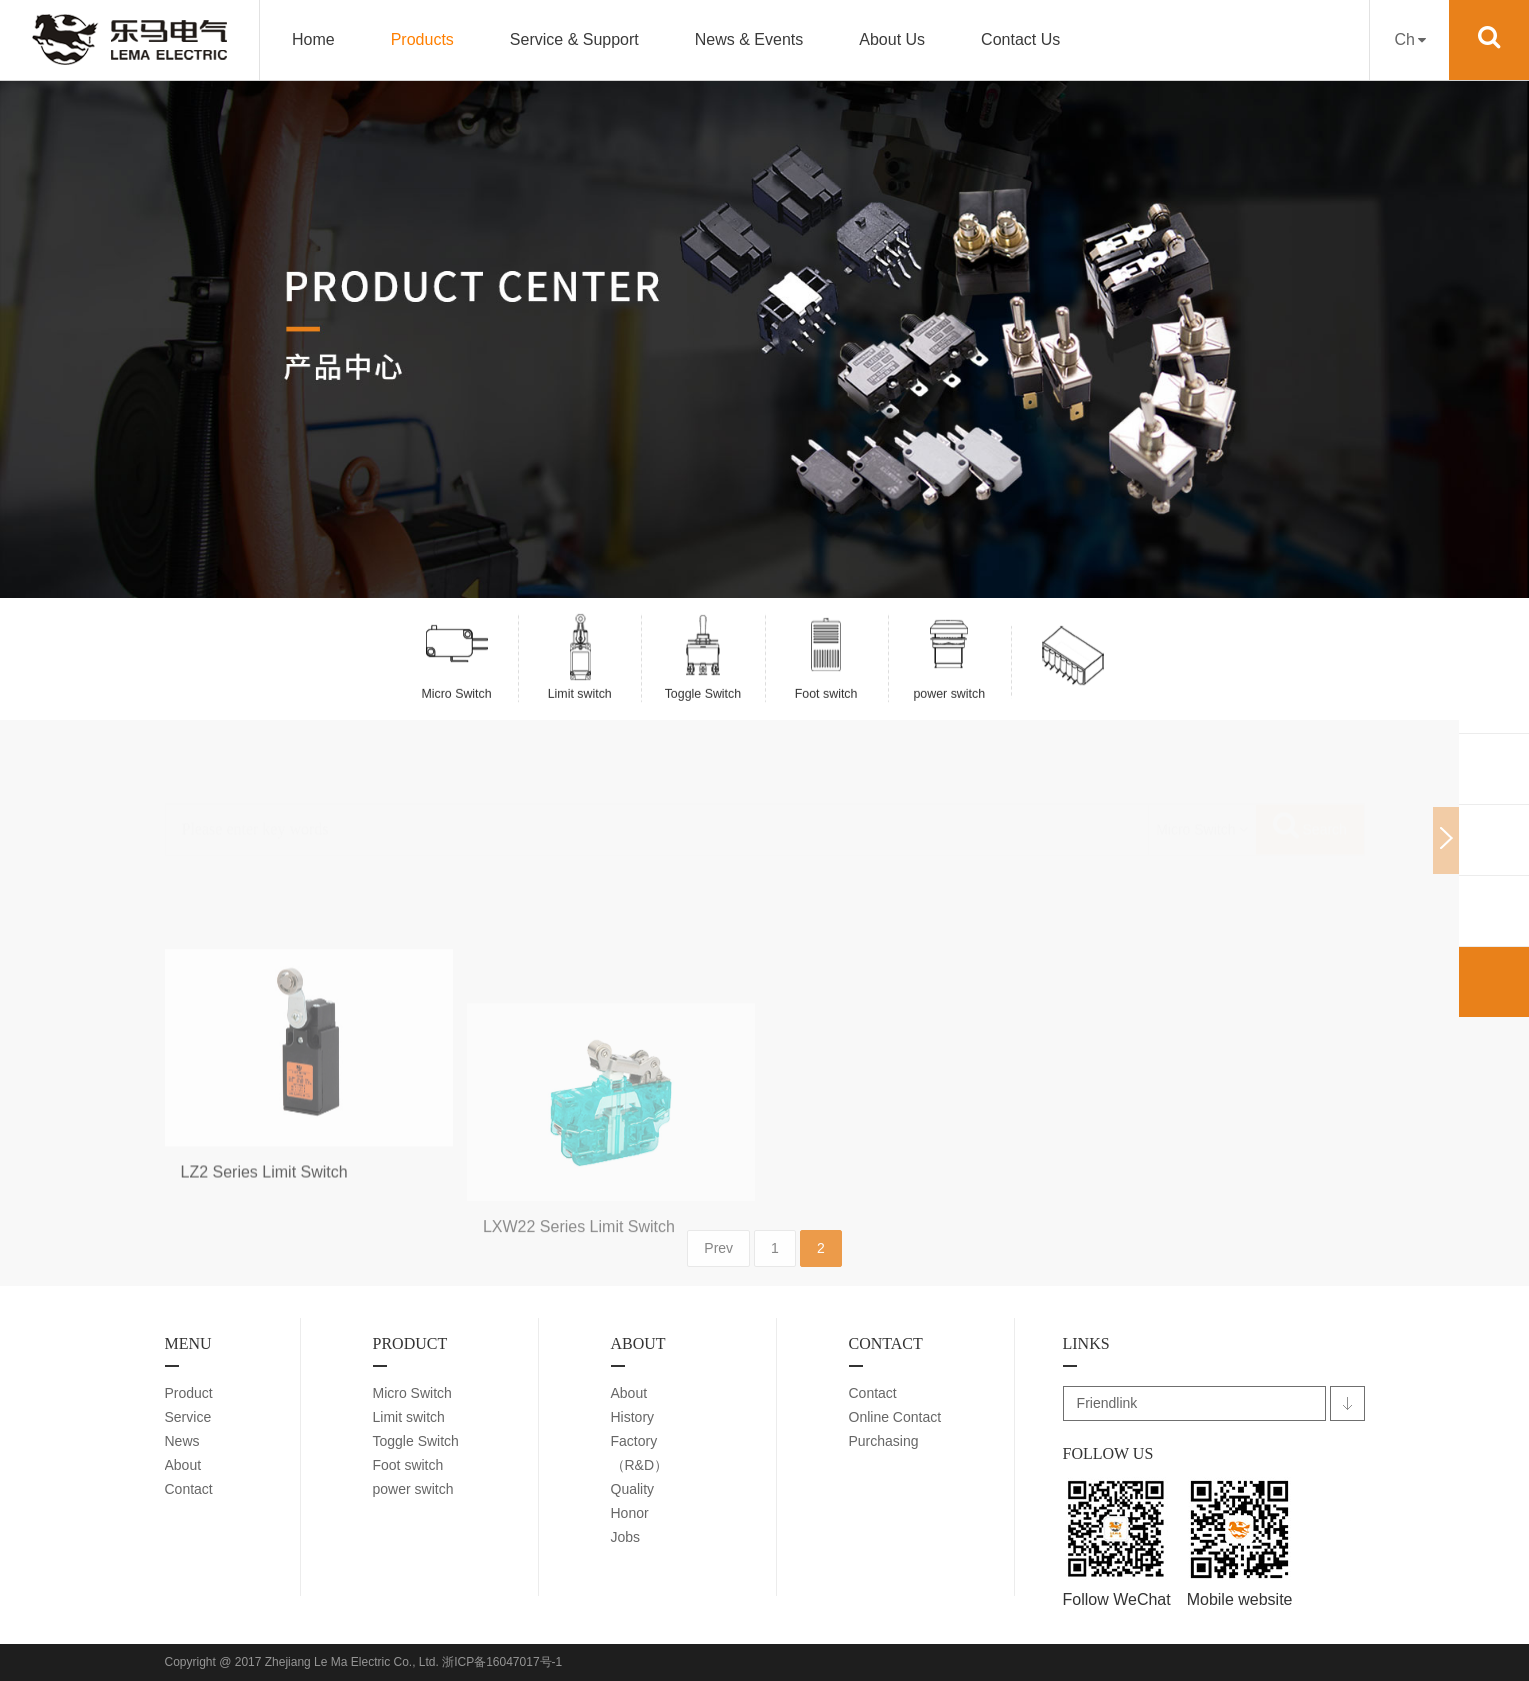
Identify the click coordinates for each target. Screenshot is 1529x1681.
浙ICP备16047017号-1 (502, 1662)
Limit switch (409, 1417)
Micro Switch (412, 1393)
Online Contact (895, 1417)
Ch (1409, 39)
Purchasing (884, 1441)
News (182, 1441)
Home (313, 39)
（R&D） (640, 1465)
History (633, 1417)
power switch (413, 1489)
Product (189, 1393)
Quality (633, 1489)
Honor (630, 1513)
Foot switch (408, 1465)
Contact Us (1020, 39)
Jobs (626, 1537)
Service (188, 1417)
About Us (892, 39)
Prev (718, 1284)
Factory (634, 1441)
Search (1310, 799)
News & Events (749, 39)
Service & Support (574, 39)
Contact (189, 1489)
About (183, 1465)
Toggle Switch (416, 1441)
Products (422, 39)
